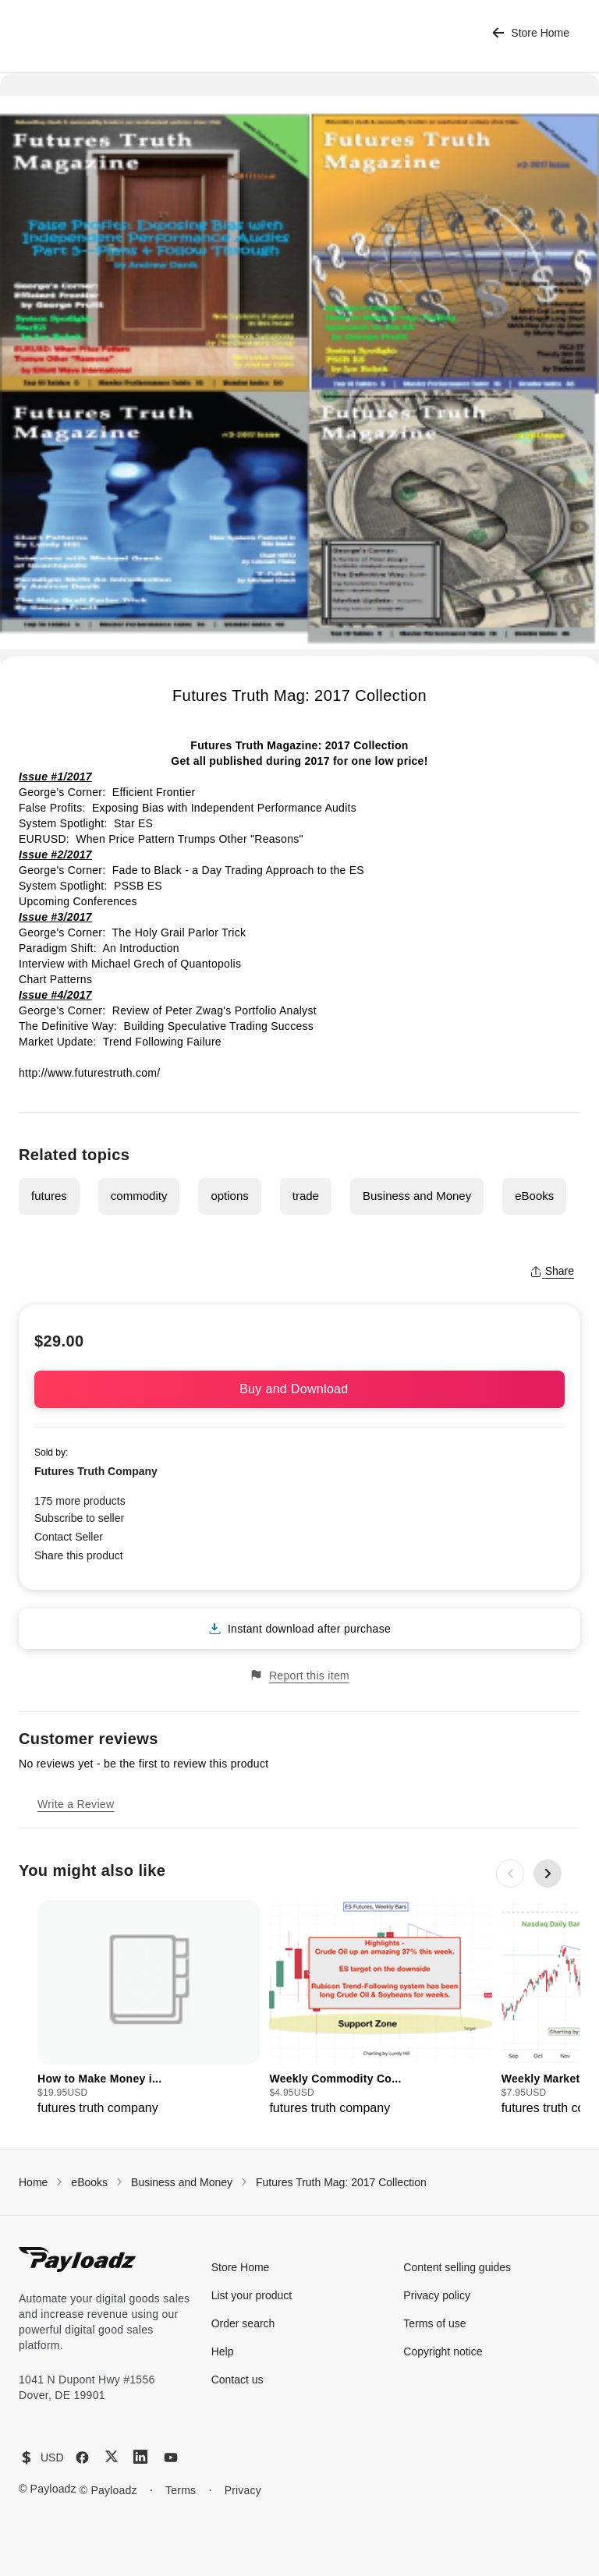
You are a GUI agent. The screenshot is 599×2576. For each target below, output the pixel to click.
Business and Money (417, 1195)
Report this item (299, 1675)
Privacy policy (436, 2295)
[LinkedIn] (140, 2457)
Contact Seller (68, 1536)
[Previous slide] (510, 1873)
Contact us (237, 2379)
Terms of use (434, 2323)
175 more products (80, 1501)
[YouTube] (171, 2457)
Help (222, 2351)
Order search (243, 2323)
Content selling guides (457, 2267)
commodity (139, 1195)
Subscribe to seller (79, 1518)
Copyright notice (442, 2351)
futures (49, 1195)
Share (552, 1271)
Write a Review (75, 1804)
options (229, 1195)
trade (305, 1195)
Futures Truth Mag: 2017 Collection (341, 2182)
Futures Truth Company (96, 1471)
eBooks (534, 1195)
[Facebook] (82, 2457)
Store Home (530, 33)
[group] (148, 2009)
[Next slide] (547, 1873)
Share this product (78, 1555)
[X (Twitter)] (111, 2456)
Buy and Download (299, 1389)
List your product (251, 2295)
